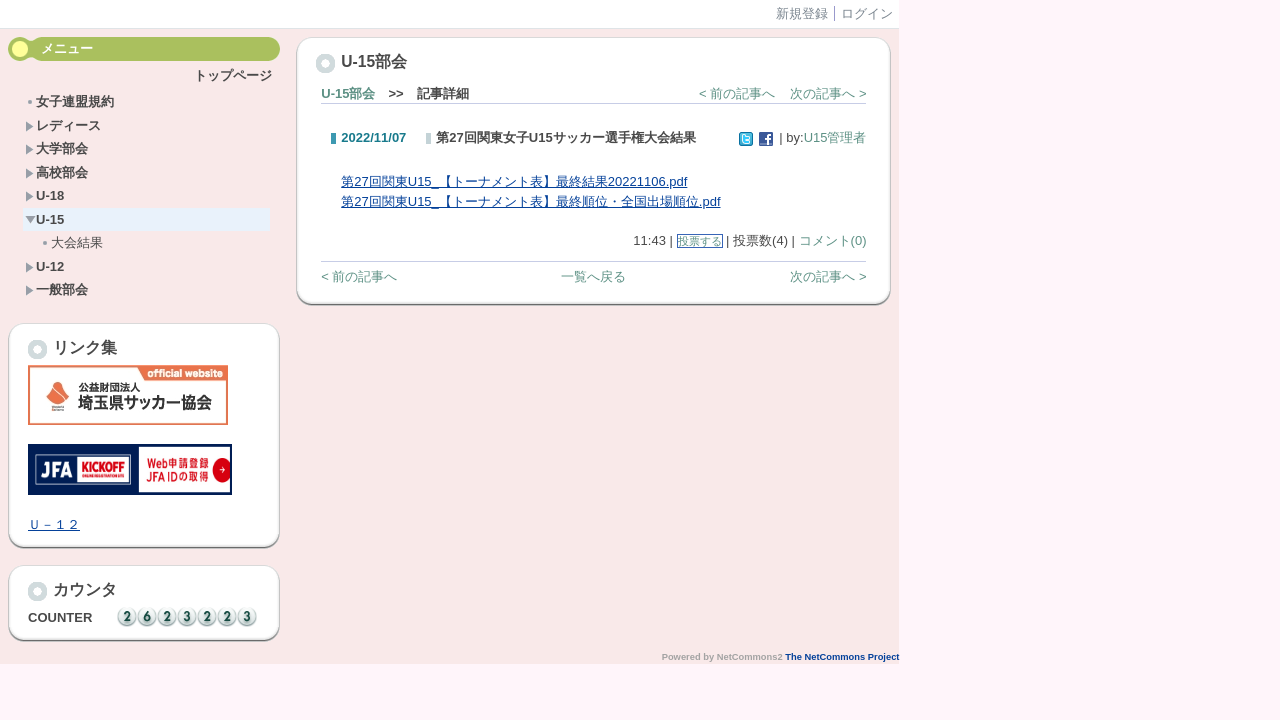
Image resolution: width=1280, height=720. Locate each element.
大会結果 (71, 242)
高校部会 (56, 172)
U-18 (44, 195)
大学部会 (56, 148)
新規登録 (802, 13)
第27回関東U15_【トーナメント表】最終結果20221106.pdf (514, 181)
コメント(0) (833, 240)
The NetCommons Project (842, 657)
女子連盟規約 (69, 101)
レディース (63, 125)
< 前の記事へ (737, 93)
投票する (700, 241)
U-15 (44, 219)
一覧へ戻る (593, 276)
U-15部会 (348, 93)
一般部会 (56, 289)
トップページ (233, 75)
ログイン (867, 13)
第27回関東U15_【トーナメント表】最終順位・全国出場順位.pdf (530, 201)
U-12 (44, 266)
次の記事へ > (828, 93)
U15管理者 (835, 137)
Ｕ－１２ (54, 524)
